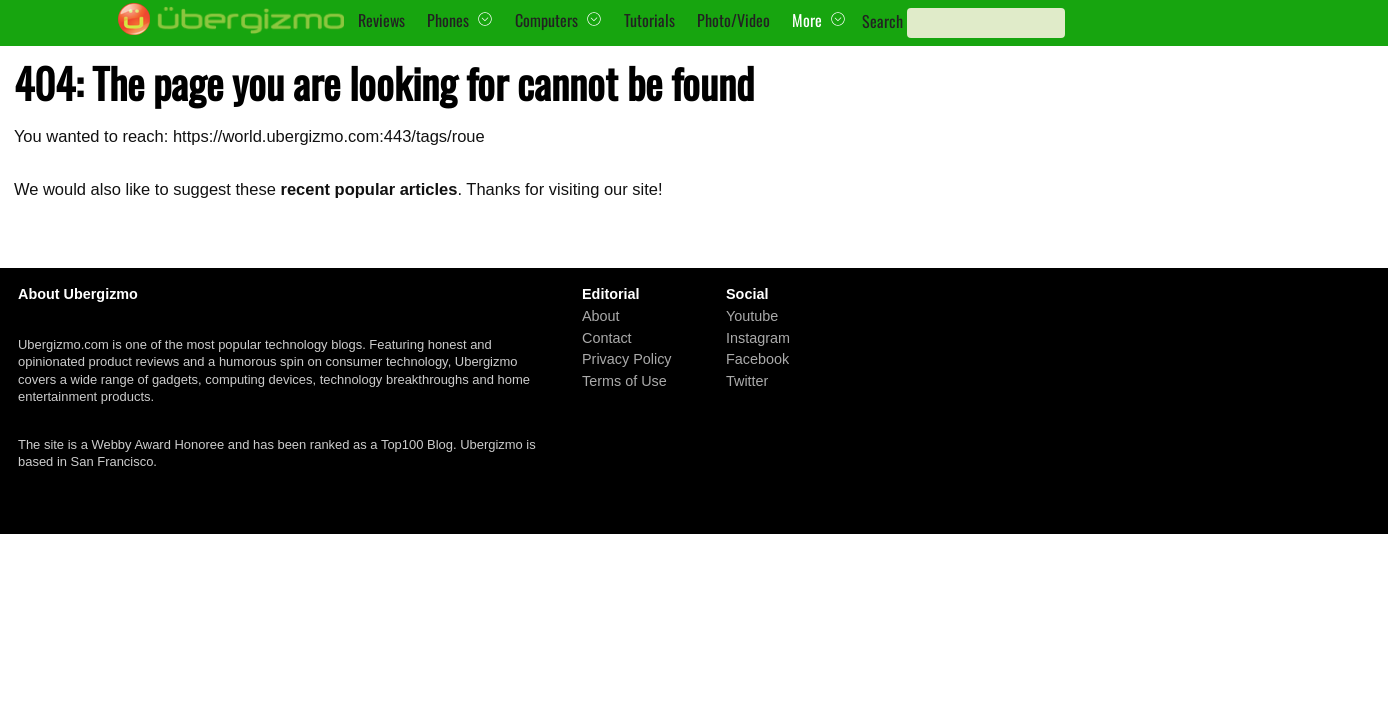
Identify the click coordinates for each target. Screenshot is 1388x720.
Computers (546, 20)
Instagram (758, 337)
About (601, 316)
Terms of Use (624, 381)
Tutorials (649, 20)
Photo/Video (733, 20)
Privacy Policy (627, 359)
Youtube (752, 316)
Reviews (381, 20)
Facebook (757, 359)
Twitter (747, 381)
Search (882, 21)
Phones (448, 20)
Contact (607, 337)
